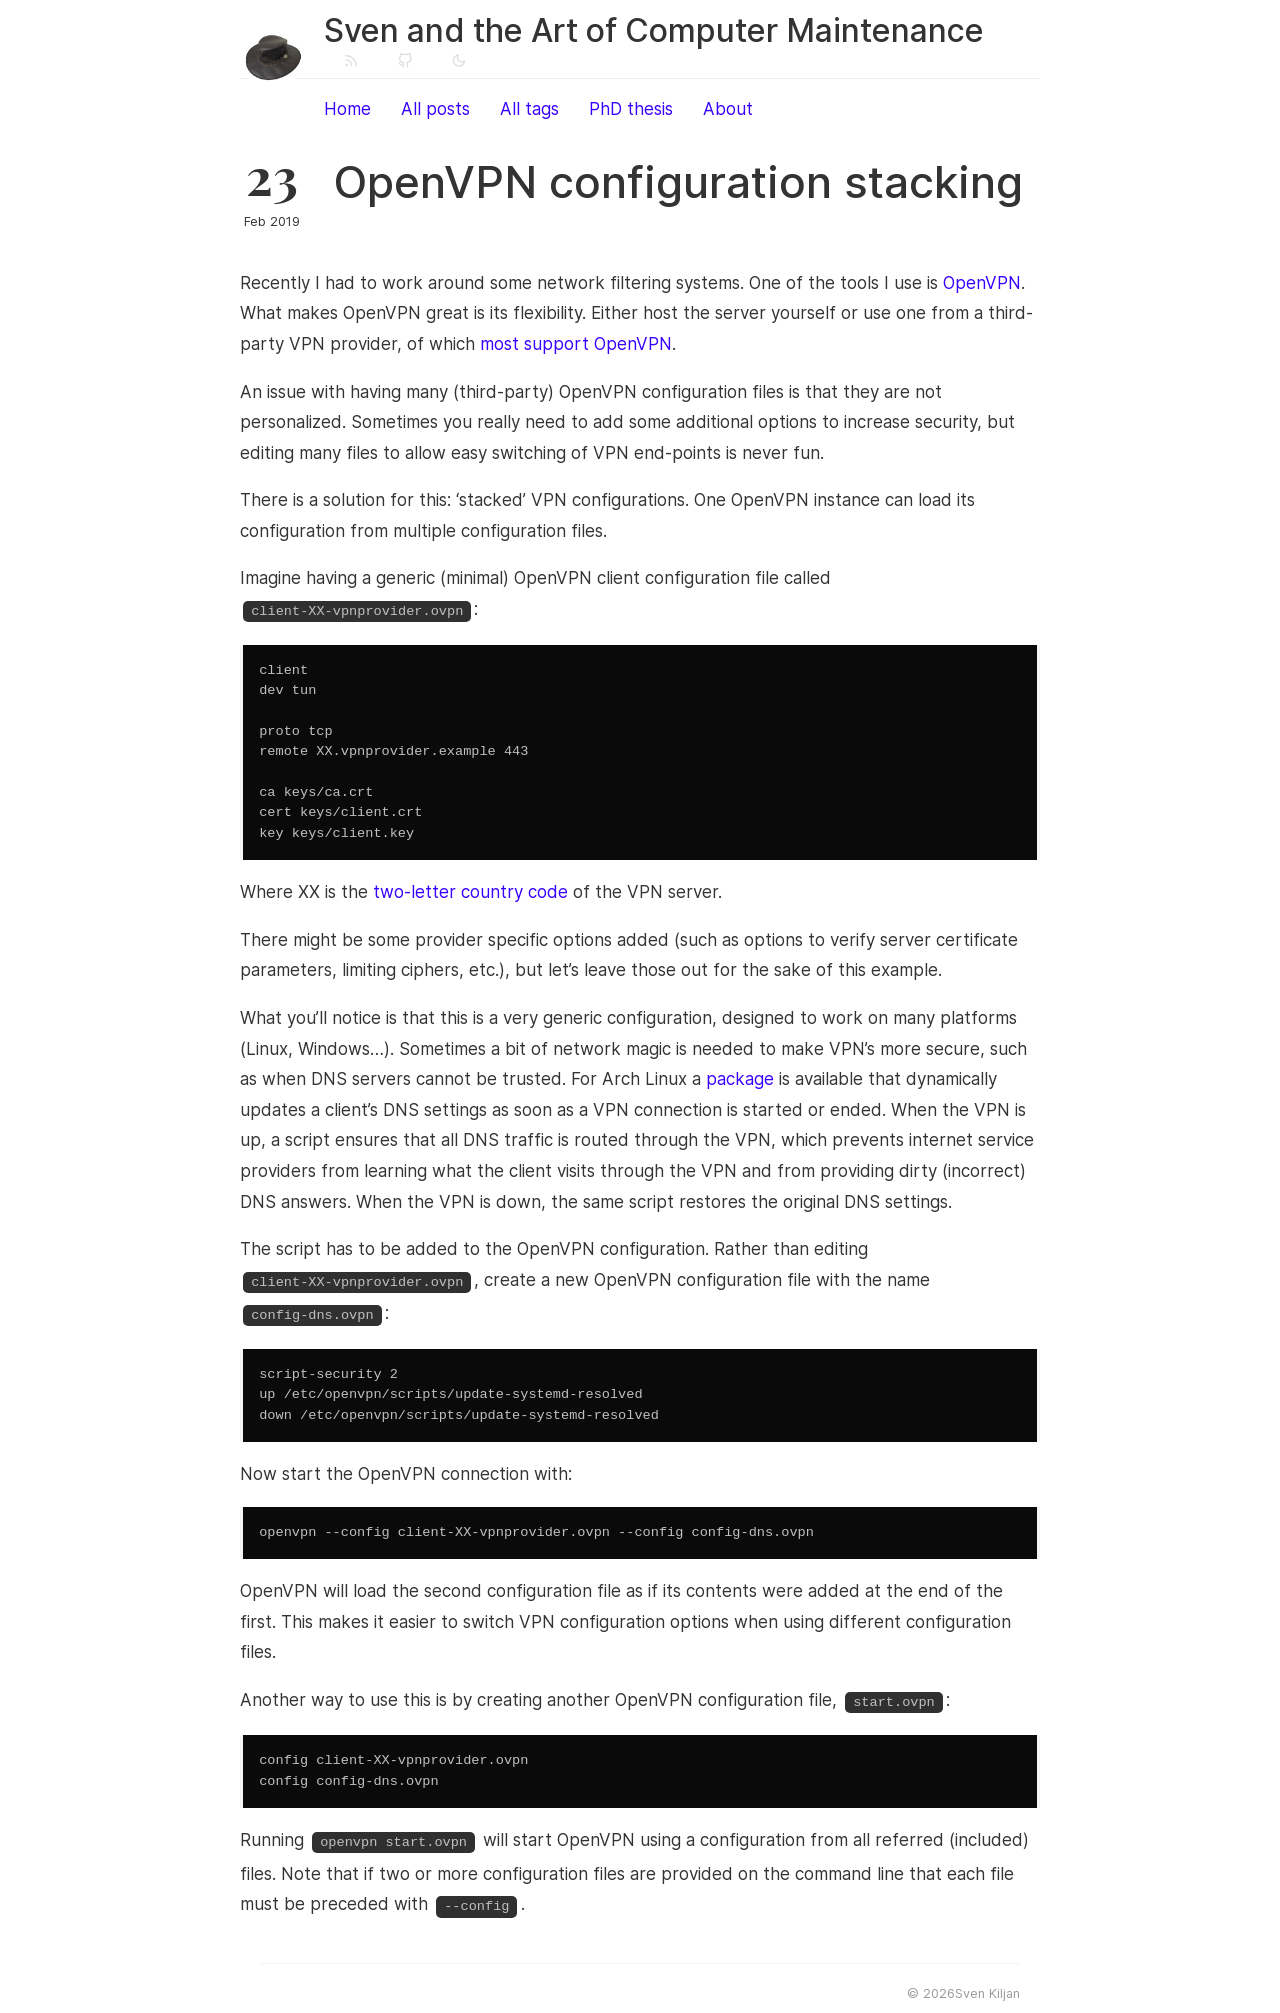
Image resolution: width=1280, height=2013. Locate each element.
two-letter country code (470, 890)
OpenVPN (982, 283)
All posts (435, 109)
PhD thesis (631, 109)
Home (347, 109)
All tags (529, 109)
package (740, 1077)
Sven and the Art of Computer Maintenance (654, 30)
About (728, 109)
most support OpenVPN (576, 344)
